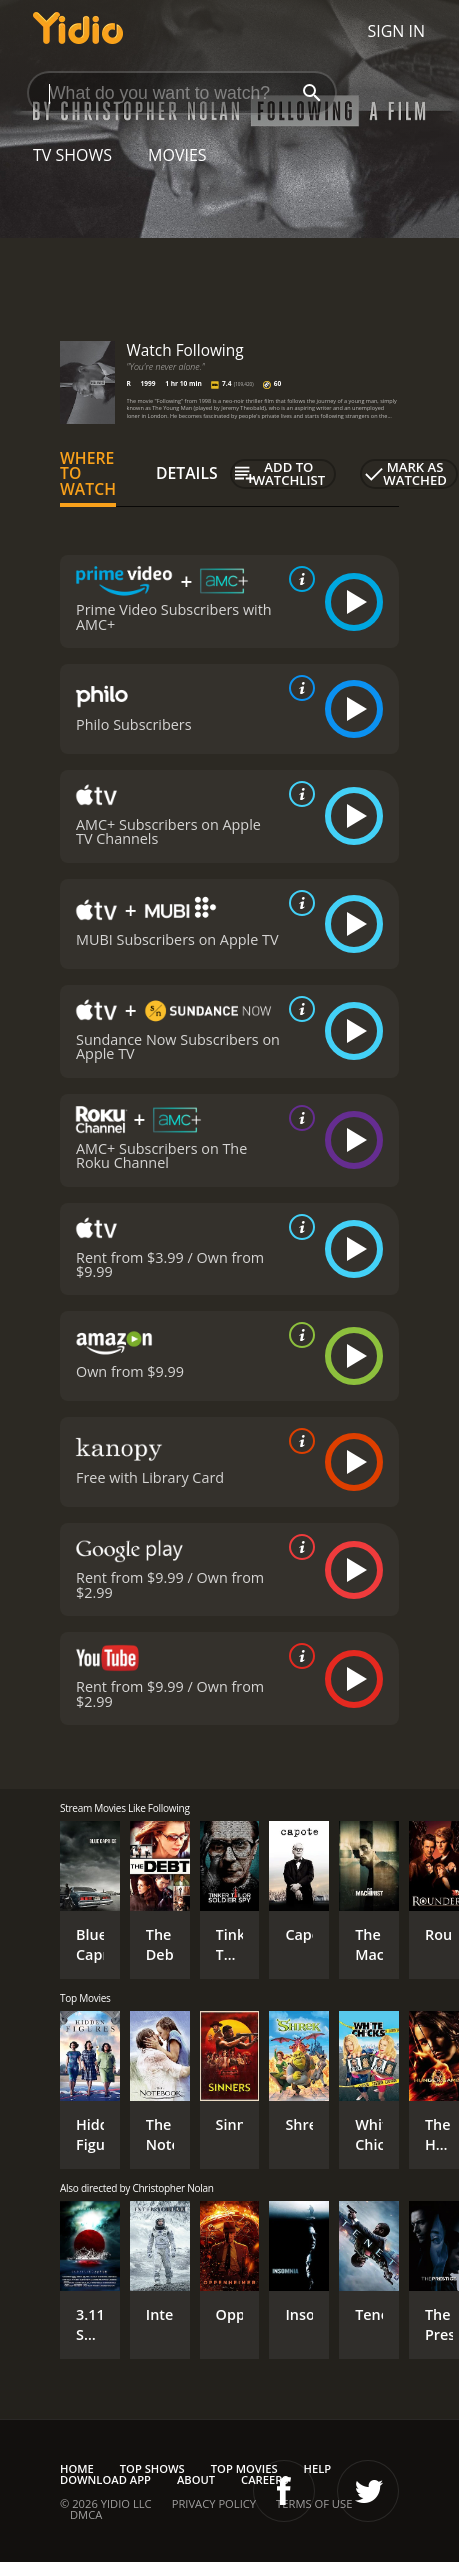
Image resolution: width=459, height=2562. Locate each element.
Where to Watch (88, 474)
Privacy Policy (214, 2503)
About (196, 2479)
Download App (105, 2479)
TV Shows (72, 155)
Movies (177, 155)
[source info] (298, 579)
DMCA (86, 2514)
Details (187, 473)
